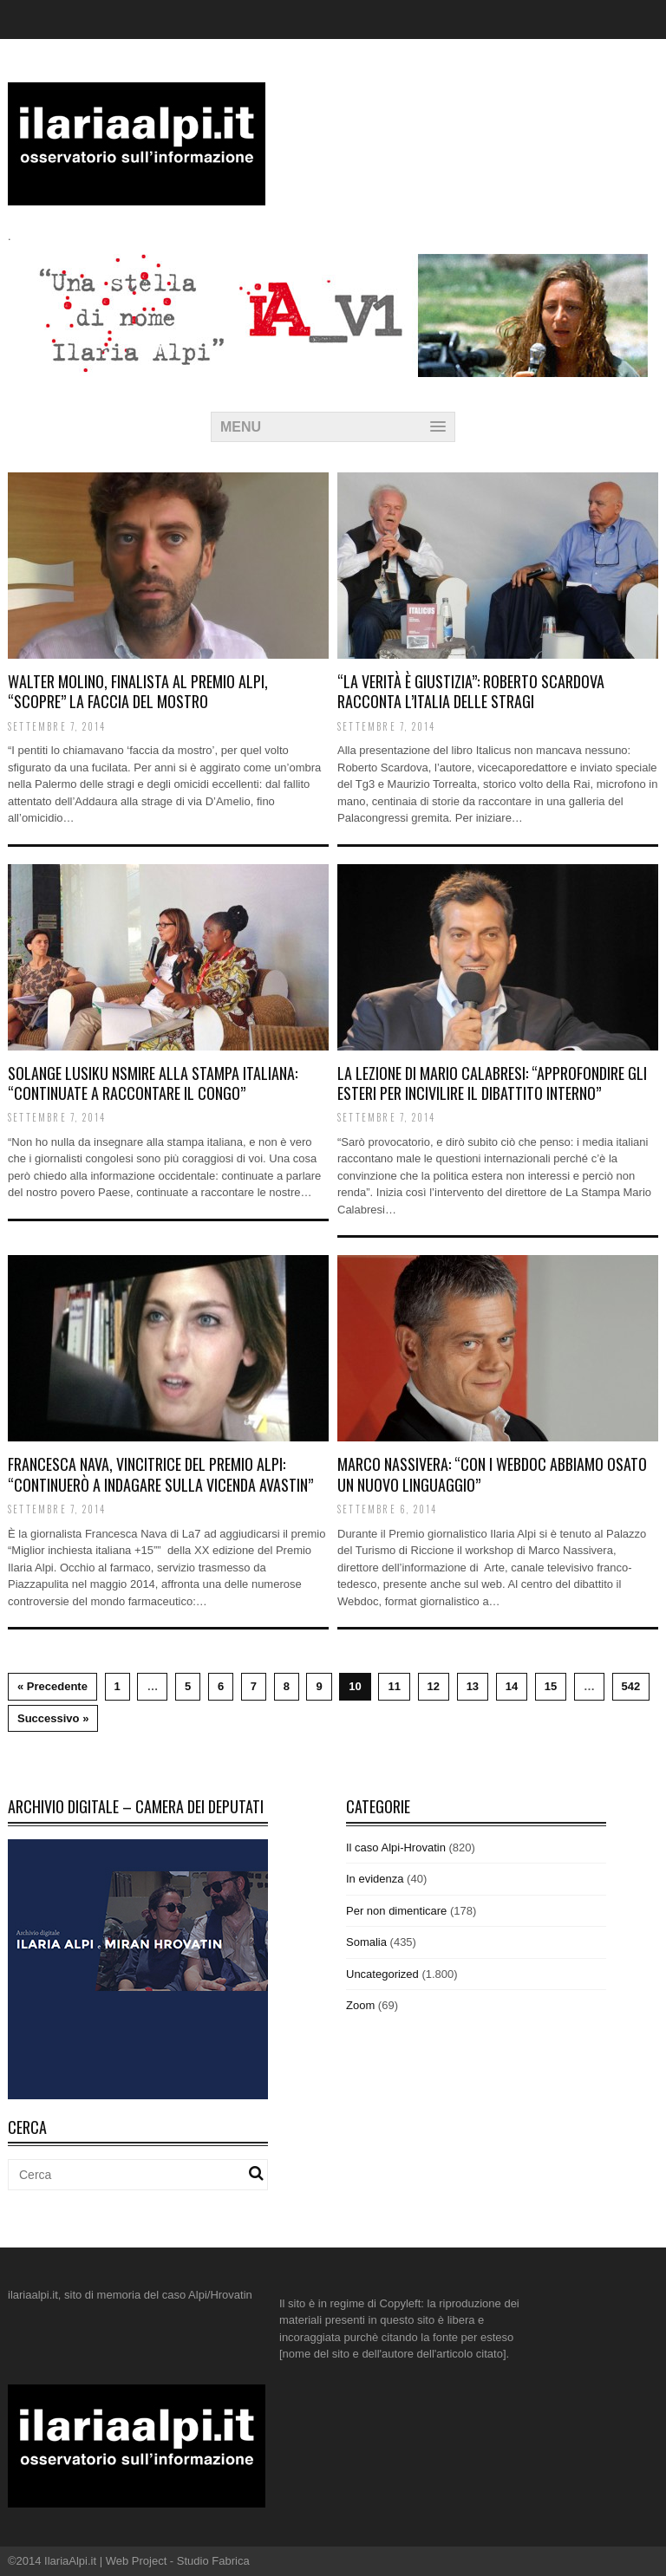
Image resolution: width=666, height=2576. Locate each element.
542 (631, 1686)
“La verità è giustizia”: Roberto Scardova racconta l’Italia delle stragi (470, 691)
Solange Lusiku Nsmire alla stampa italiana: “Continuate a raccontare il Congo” (152, 1083)
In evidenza (375, 1878)
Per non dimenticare (396, 1910)
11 (394, 1686)
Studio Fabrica (213, 2560)
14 (512, 1686)
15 (551, 1686)
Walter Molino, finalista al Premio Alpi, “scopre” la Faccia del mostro (138, 691)
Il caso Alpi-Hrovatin (396, 1847)
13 (473, 1686)
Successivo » (52, 1718)
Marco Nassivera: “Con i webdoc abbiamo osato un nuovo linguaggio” (492, 1474)
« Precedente (52, 1686)
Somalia (366, 1941)
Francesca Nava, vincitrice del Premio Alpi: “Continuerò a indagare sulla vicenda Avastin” (160, 1474)
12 (434, 1686)
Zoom (360, 2005)
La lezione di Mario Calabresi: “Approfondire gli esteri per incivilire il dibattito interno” (492, 1083)
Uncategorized (382, 1974)
